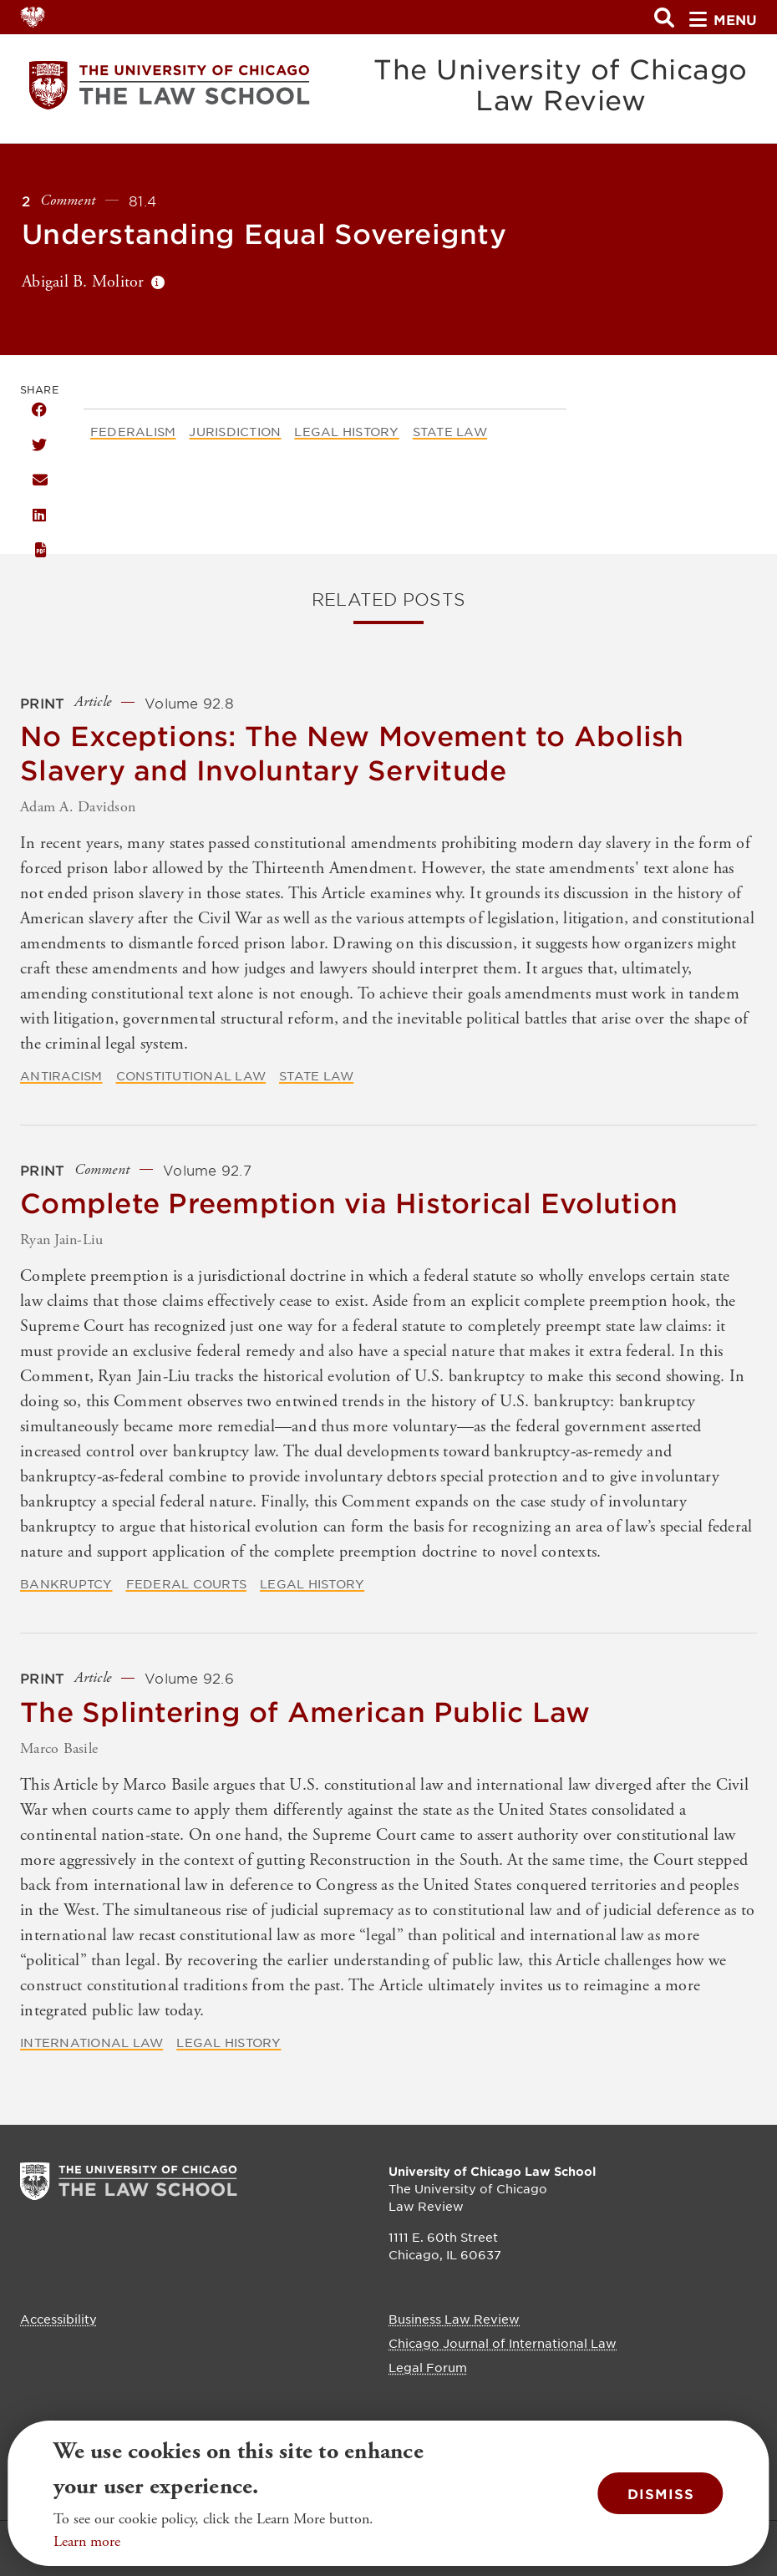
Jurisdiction (235, 431)
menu (723, 19)
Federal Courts (186, 1583)
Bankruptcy (66, 1583)
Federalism (133, 431)
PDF (39, 549)
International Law (91, 2042)
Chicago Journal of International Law (502, 2342)
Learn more (86, 2541)
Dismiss (660, 2493)
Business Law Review (454, 2318)
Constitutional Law (191, 1075)
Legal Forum (427, 2367)
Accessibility (58, 2318)
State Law (450, 431)
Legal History (346, 431)
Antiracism (61, 1075)
